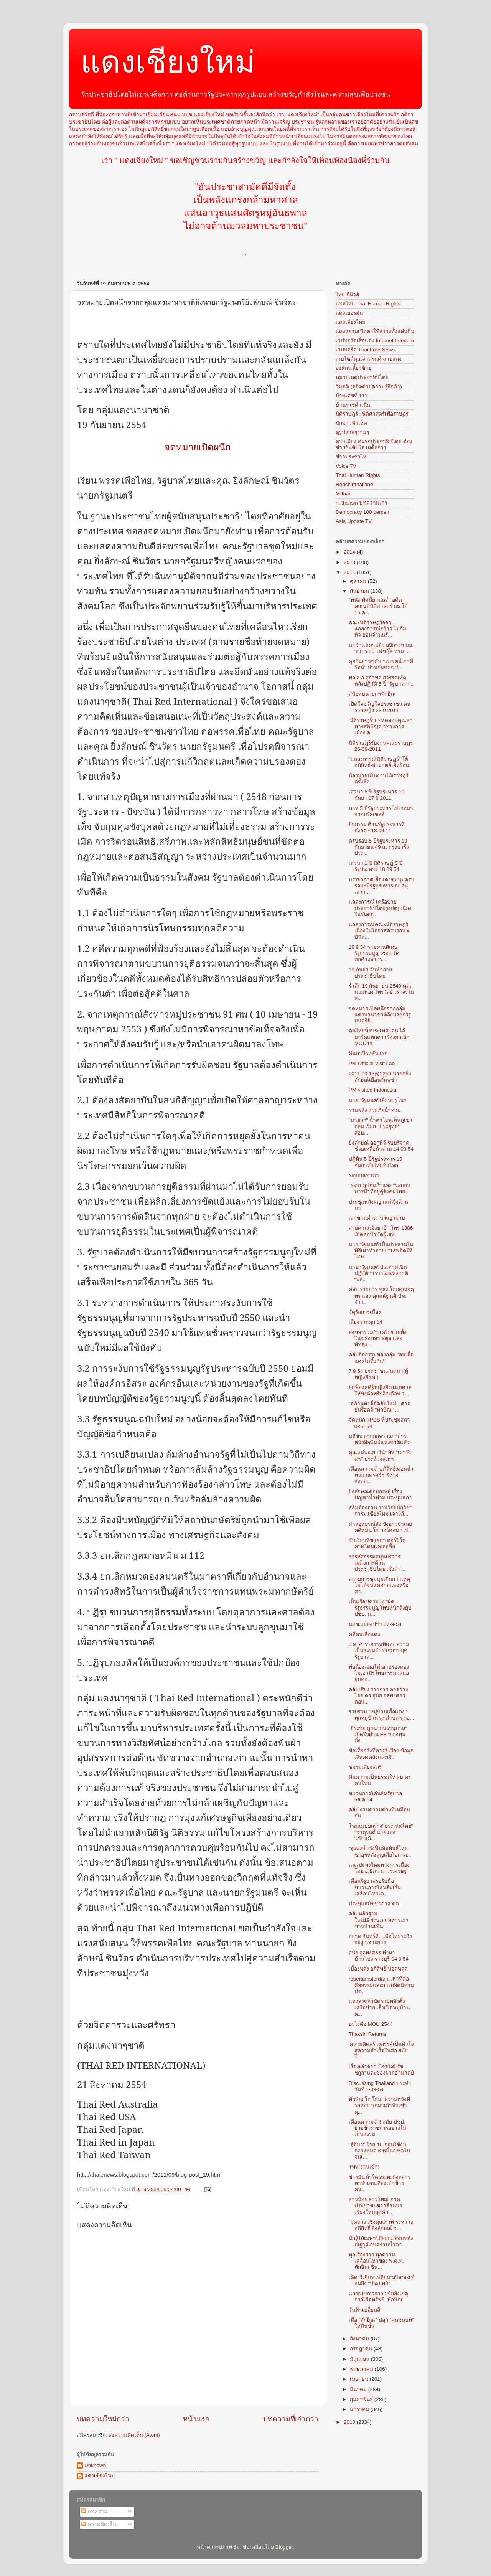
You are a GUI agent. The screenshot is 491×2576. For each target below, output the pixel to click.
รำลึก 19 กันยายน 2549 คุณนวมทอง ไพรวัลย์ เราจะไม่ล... (381, 992)
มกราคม (360, 2409)
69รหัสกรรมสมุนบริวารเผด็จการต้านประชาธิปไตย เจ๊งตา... (377, 1563)
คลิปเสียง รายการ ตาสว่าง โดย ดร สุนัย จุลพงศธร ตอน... (379, 1696)
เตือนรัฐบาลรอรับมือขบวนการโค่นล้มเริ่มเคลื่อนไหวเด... (375, 1887)
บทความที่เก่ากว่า (290, 2419)
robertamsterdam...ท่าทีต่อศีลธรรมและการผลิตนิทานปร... (381, 1985)
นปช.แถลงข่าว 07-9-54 (375, 1624)
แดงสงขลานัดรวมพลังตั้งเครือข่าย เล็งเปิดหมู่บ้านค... (379, 2008)
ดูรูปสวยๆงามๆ (352, 432)
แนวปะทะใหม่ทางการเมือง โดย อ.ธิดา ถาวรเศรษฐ (379, 1868)
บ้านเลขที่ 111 (351, 396)
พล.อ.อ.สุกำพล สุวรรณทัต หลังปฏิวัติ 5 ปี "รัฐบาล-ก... (381, 681)
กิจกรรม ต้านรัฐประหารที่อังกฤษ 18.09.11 (377, 827)
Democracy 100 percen (362, 512)
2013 (350, 562)
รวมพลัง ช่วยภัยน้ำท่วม (375, 1110)
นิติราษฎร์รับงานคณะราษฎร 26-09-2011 (381, 746)
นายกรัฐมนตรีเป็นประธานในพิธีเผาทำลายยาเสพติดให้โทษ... (381, 1251)
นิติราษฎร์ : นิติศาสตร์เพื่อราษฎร (372, 414)
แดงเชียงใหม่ (168, 62)
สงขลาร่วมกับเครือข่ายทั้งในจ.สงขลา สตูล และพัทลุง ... (378, 1338)
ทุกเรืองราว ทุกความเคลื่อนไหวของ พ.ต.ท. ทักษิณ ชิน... (376, 2261)
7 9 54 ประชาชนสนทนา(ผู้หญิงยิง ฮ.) (378, 1374)
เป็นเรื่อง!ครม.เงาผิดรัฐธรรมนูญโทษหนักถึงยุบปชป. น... (380, 1608)
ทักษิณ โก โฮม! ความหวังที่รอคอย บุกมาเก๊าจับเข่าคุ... (379, 2105)
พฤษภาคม (362, 2369)
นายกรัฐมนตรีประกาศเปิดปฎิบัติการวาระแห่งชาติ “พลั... (378, 1273)
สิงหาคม (360, 2339)
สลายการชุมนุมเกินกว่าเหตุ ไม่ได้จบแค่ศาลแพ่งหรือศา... (379, 1585)
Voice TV (346, 466)
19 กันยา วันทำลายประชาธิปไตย (370, 973)
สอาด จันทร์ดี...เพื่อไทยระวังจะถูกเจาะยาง (380, 1939)
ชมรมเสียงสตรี (365, 1767)
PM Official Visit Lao (372, 1063)
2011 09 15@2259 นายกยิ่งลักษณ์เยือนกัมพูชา (380, 1077)
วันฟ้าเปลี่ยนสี (364, 2310)
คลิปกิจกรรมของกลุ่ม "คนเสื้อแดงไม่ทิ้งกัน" (381, 1358)
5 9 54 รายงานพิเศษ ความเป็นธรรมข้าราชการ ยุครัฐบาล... (379, 1650)
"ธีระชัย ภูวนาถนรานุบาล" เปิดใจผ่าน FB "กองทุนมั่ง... (378, 1734)
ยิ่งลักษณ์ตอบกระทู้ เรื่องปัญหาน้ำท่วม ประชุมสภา (380, 1495)
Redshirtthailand (354, 484)
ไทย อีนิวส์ (347, 294)
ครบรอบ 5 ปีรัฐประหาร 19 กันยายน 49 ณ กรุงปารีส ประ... (379, 847)
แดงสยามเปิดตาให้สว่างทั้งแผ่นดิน (375, 331)
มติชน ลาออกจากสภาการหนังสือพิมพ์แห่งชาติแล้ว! (380, 1439)
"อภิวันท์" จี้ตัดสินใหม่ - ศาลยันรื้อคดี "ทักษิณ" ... (379, 1407)
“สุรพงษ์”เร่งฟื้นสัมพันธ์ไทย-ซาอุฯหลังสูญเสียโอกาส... (380, 1851)
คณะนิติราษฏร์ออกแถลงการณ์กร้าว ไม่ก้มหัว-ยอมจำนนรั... (378, 629)
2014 (350, 552)
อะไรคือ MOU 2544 (371, 2024)
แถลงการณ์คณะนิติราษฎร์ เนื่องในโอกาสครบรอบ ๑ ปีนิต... (379, 931)
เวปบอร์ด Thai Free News (365, 350)
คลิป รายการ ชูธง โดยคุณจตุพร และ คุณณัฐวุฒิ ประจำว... (381, 1295)
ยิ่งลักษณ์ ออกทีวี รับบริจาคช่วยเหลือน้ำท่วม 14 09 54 (381, 1146)
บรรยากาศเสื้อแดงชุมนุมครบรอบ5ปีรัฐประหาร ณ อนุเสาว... (381, 886)
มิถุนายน (360, 2359)
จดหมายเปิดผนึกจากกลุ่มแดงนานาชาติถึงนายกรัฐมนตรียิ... (380, 1015)
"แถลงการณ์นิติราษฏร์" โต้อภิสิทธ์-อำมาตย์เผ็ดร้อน (379, 762)
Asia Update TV (354, 521)
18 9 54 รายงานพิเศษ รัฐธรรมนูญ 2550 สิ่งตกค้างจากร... (374, 953)
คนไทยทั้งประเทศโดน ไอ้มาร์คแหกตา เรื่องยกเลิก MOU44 (379, 1037)
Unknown (95, 2465)
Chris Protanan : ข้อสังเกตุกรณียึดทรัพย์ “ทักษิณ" (378, 2296)
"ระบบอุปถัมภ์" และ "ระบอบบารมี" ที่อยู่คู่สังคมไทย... (379, 1188)
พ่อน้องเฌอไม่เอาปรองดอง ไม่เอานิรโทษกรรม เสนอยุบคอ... (379, 1673)
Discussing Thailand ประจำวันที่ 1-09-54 (380, 2086)
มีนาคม (359, 2389)
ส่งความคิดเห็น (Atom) (134, 2435)
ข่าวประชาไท (351, 457)
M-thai (343, 493)
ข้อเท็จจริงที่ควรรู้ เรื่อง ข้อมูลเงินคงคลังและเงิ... (381, 1754)
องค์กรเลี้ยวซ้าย (353, 368)
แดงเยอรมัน (349, 313)
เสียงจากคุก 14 (365, 1322)
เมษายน (360, 2379)
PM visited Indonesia (373, 1090)
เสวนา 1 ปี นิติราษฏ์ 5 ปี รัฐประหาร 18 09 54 (376, 866)
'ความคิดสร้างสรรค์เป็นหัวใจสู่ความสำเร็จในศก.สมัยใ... (381, 2050)
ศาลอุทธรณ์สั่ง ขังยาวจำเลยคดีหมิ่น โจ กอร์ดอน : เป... (381, 1527)
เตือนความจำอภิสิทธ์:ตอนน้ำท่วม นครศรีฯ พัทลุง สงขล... (381, 1475)
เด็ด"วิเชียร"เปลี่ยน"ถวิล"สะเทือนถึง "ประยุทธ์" (381, 2280)
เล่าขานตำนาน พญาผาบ (377, 1218)
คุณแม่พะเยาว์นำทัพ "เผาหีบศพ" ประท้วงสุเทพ (381, 1455)
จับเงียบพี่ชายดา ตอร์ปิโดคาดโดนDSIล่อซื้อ (377, 1543)
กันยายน (360, 591)
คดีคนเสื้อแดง (364, 1634)
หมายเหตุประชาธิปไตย (362, 377)
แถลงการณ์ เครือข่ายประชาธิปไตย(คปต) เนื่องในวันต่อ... (380, 908)
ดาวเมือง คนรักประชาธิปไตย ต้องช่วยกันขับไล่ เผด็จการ (374, 444)
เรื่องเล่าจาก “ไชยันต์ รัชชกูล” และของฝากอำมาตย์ (381, 2070)
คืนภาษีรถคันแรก (368, 1053)
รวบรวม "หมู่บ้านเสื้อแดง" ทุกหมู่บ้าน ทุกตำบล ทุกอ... (381, 1715)
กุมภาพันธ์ (362, 2399)
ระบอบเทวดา (364, 1175)
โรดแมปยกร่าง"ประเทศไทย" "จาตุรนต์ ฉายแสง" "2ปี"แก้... (381, 1832)
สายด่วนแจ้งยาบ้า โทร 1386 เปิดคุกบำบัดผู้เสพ (381, 1231)
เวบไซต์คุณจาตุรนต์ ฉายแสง (369, 359)
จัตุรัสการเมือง (365, 1312)
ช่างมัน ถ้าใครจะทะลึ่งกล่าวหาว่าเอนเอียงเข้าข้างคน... (380, 2183)
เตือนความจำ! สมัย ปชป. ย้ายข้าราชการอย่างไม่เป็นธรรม (377, 2128)
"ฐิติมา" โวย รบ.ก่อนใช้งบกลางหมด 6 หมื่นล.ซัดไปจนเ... (379, 2151)
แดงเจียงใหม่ (351, 322)
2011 (350, 572)
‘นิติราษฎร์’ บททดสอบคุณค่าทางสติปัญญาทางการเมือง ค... (381, 726)
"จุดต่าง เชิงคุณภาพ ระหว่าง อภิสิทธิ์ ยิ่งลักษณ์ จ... (381, 2225)
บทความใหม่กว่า (103, 2419)
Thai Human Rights (358, 475)
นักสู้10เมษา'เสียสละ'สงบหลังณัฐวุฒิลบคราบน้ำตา (381, 2241)
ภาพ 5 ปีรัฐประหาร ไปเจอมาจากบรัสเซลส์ (381, 811)
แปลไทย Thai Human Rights (368, 304)
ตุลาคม (359, 581)
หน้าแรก (196, 2419)
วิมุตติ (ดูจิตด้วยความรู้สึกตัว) (369, 386)
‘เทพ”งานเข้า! (364, 2167)
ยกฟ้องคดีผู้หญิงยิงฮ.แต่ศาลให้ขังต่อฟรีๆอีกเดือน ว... (380, 1390)
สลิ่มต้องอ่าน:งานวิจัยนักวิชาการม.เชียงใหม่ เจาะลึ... (381, 1511)
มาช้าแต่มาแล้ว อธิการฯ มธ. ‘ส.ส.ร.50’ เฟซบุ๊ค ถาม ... (381, 648)
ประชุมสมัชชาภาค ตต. (375, 1903)
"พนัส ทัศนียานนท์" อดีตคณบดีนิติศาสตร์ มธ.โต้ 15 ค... (378, 606)
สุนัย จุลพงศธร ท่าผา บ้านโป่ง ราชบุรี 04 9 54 (379, 1956)
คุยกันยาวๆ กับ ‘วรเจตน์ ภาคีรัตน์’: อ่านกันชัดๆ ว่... (381, 664)
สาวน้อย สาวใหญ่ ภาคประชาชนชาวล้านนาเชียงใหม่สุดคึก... (375, 2206)
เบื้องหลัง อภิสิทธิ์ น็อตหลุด (378, 1969)
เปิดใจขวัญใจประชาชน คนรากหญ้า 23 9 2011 (380, 707)
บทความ (94, 2511)
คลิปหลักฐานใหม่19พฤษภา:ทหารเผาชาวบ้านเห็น (379, 1920)
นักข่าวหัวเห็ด (351, 423)
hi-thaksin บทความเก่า (361, 503)
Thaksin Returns (367, 2034)
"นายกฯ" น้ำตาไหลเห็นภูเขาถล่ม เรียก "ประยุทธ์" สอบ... (380, 1126)
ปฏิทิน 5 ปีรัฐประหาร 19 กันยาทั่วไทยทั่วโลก (375, 1162)
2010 (350, 2422)
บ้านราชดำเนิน (353, 405)
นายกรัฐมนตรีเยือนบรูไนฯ (378, 1100)
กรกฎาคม (362, 2349)
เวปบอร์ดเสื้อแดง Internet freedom (375, 340)
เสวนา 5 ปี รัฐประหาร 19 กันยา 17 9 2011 (377, 795)
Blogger (284, 2547)
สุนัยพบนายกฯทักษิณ (372, 694)
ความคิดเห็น (98, 2524)
